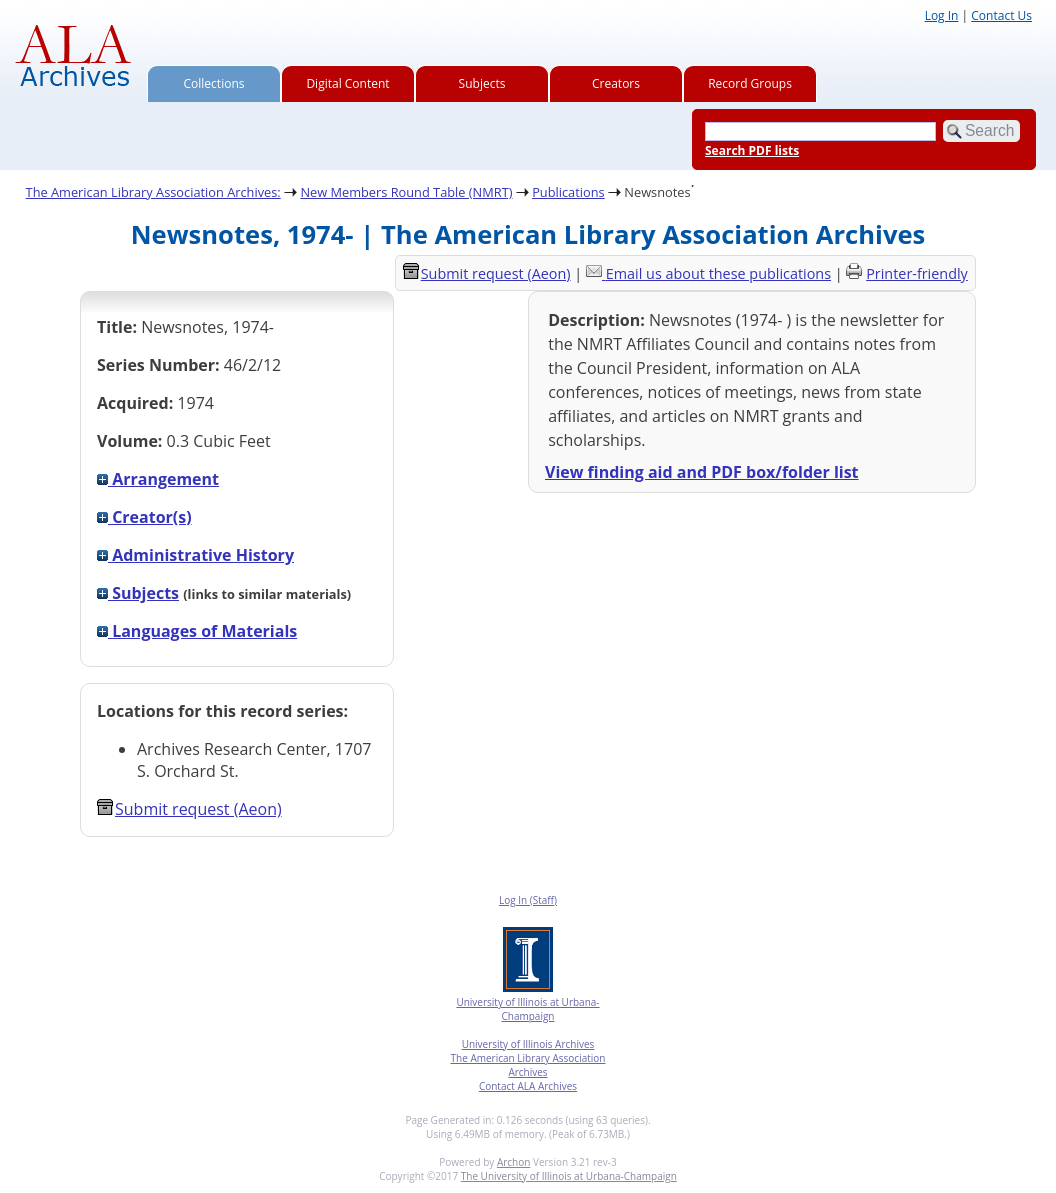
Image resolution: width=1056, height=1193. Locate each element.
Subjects (482, 83)
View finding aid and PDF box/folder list (702, 472)
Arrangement (158, 479)
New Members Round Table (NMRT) (406, 192)
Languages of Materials (197, 631)
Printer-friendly (917, 273)
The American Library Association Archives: (153, 192)
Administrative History (195, 555)
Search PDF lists (752, 150)
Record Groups (750, 83)
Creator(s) (144, 517)
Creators (616, 83)
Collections (214, 83)
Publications (568, 192)
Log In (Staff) (528, 900)
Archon (513, 1162)
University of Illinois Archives (528, 1044)
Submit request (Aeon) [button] (189, 809)
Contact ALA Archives (528, 1086)
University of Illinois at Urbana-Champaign (527, 1009)
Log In (942, 15)
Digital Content (347, 83)
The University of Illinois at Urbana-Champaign (569, 1176)
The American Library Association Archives (528, 1065)
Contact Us (1001, 15)
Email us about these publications (718, 273)
